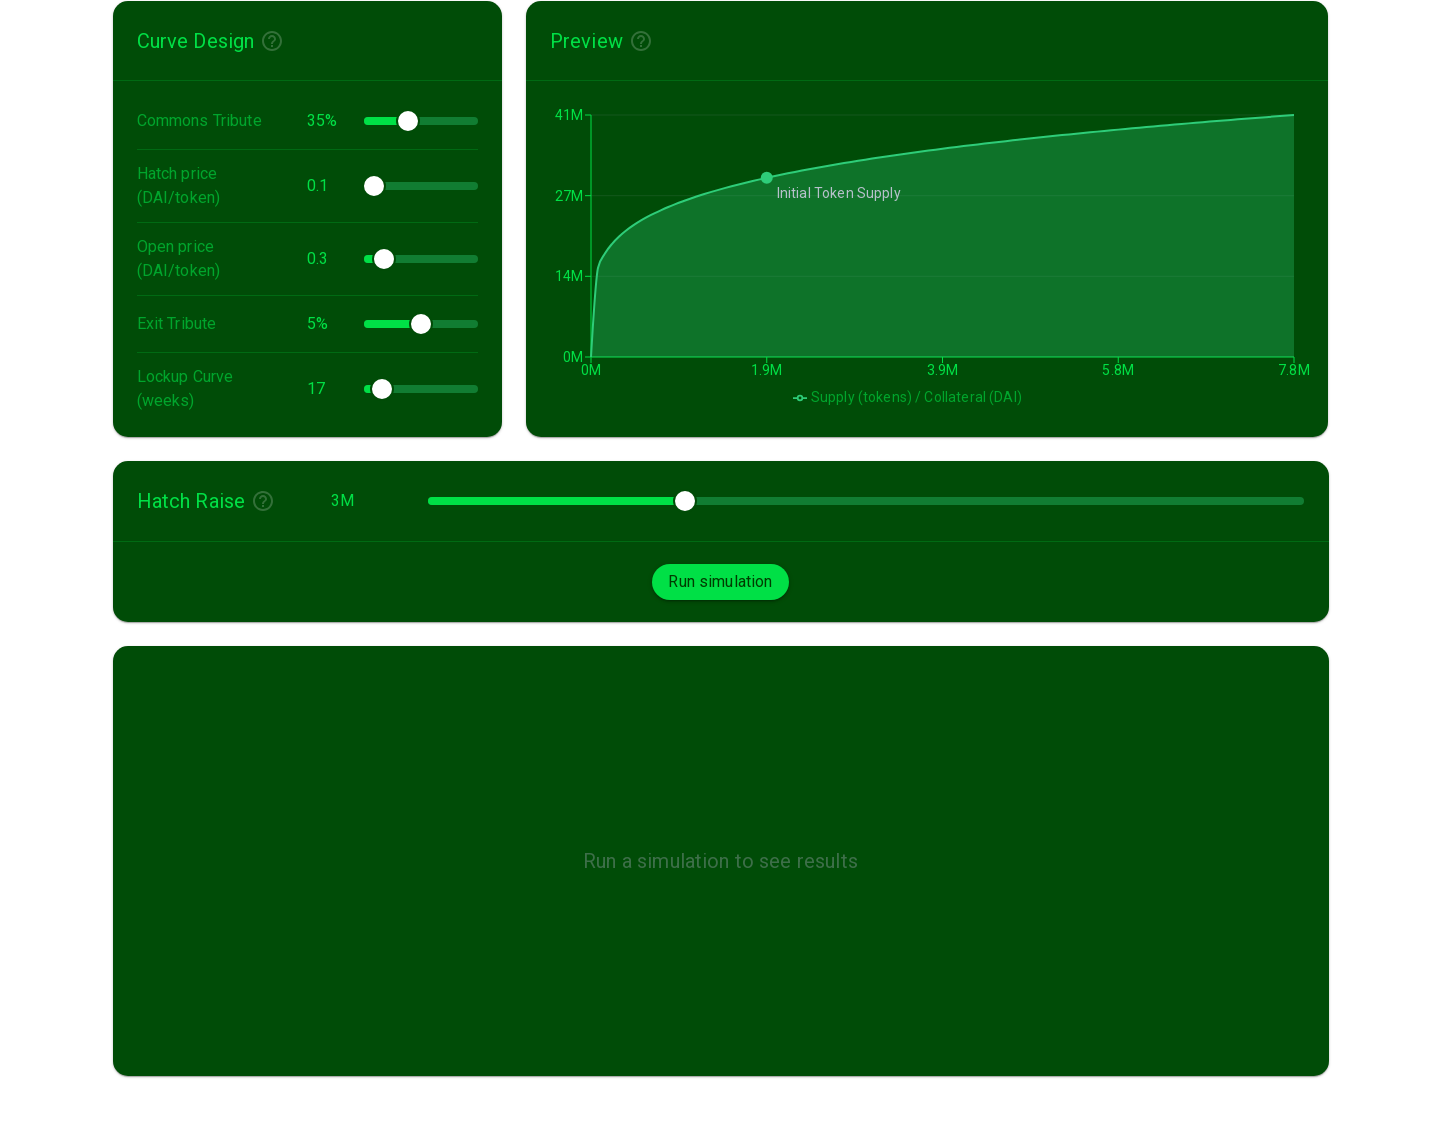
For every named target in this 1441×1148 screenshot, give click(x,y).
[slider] (408, 121)
